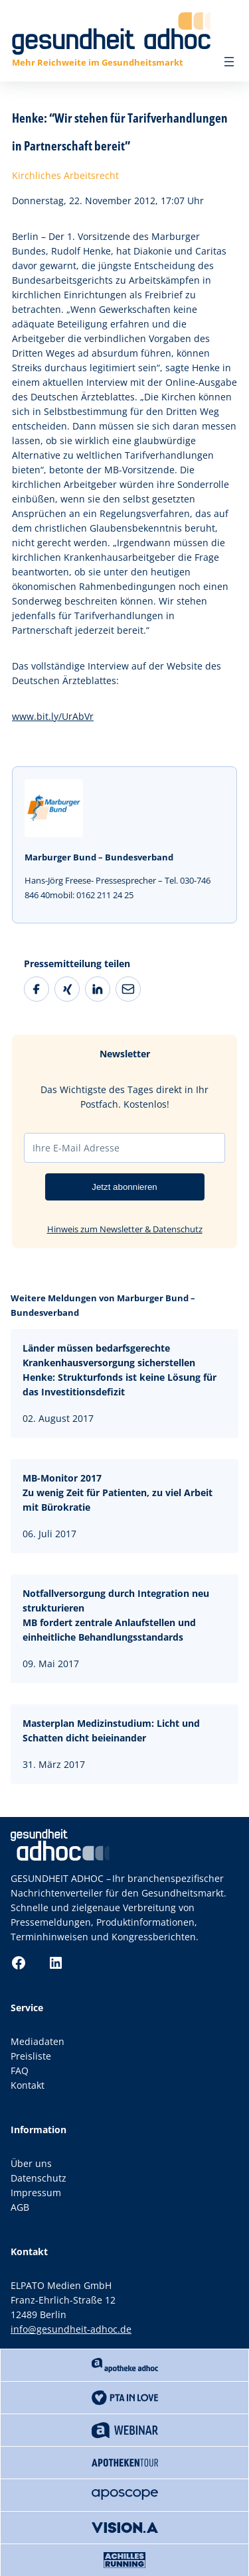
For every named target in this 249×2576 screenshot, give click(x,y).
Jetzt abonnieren (124, 1187)
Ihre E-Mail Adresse (76, 1148)
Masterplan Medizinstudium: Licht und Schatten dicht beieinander (111, 1730)
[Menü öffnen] (229, 62)
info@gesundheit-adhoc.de (71, 2329)
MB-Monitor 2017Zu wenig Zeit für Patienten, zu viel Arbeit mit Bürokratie (117, 1492)
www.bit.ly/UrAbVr (53, 716)
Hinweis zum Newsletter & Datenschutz (125, 1229)
